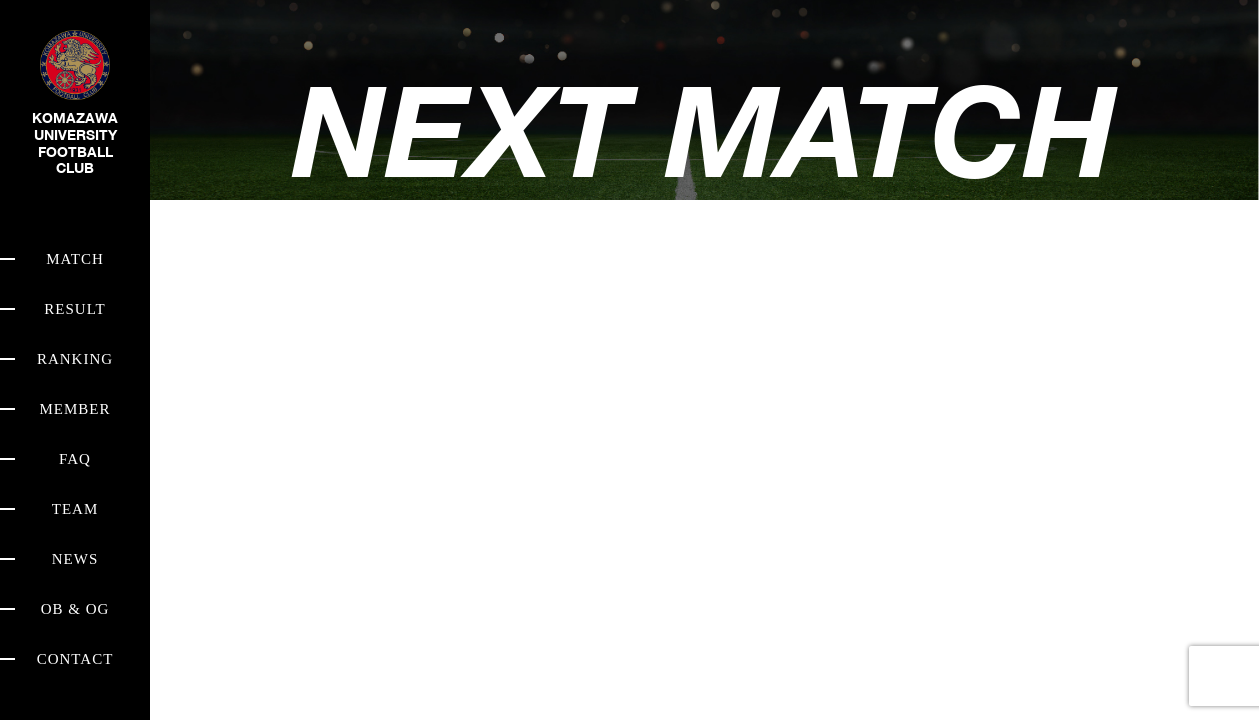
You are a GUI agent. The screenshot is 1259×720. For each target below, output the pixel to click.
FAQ (75, 459)
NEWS (75, 559)
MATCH (75, 259)
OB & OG (75, 609)
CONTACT (75, 659)
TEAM (75, 509)
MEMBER (74, 409)
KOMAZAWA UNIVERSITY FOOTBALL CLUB (75, 118)
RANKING (75, 359)
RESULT (74, 309)
